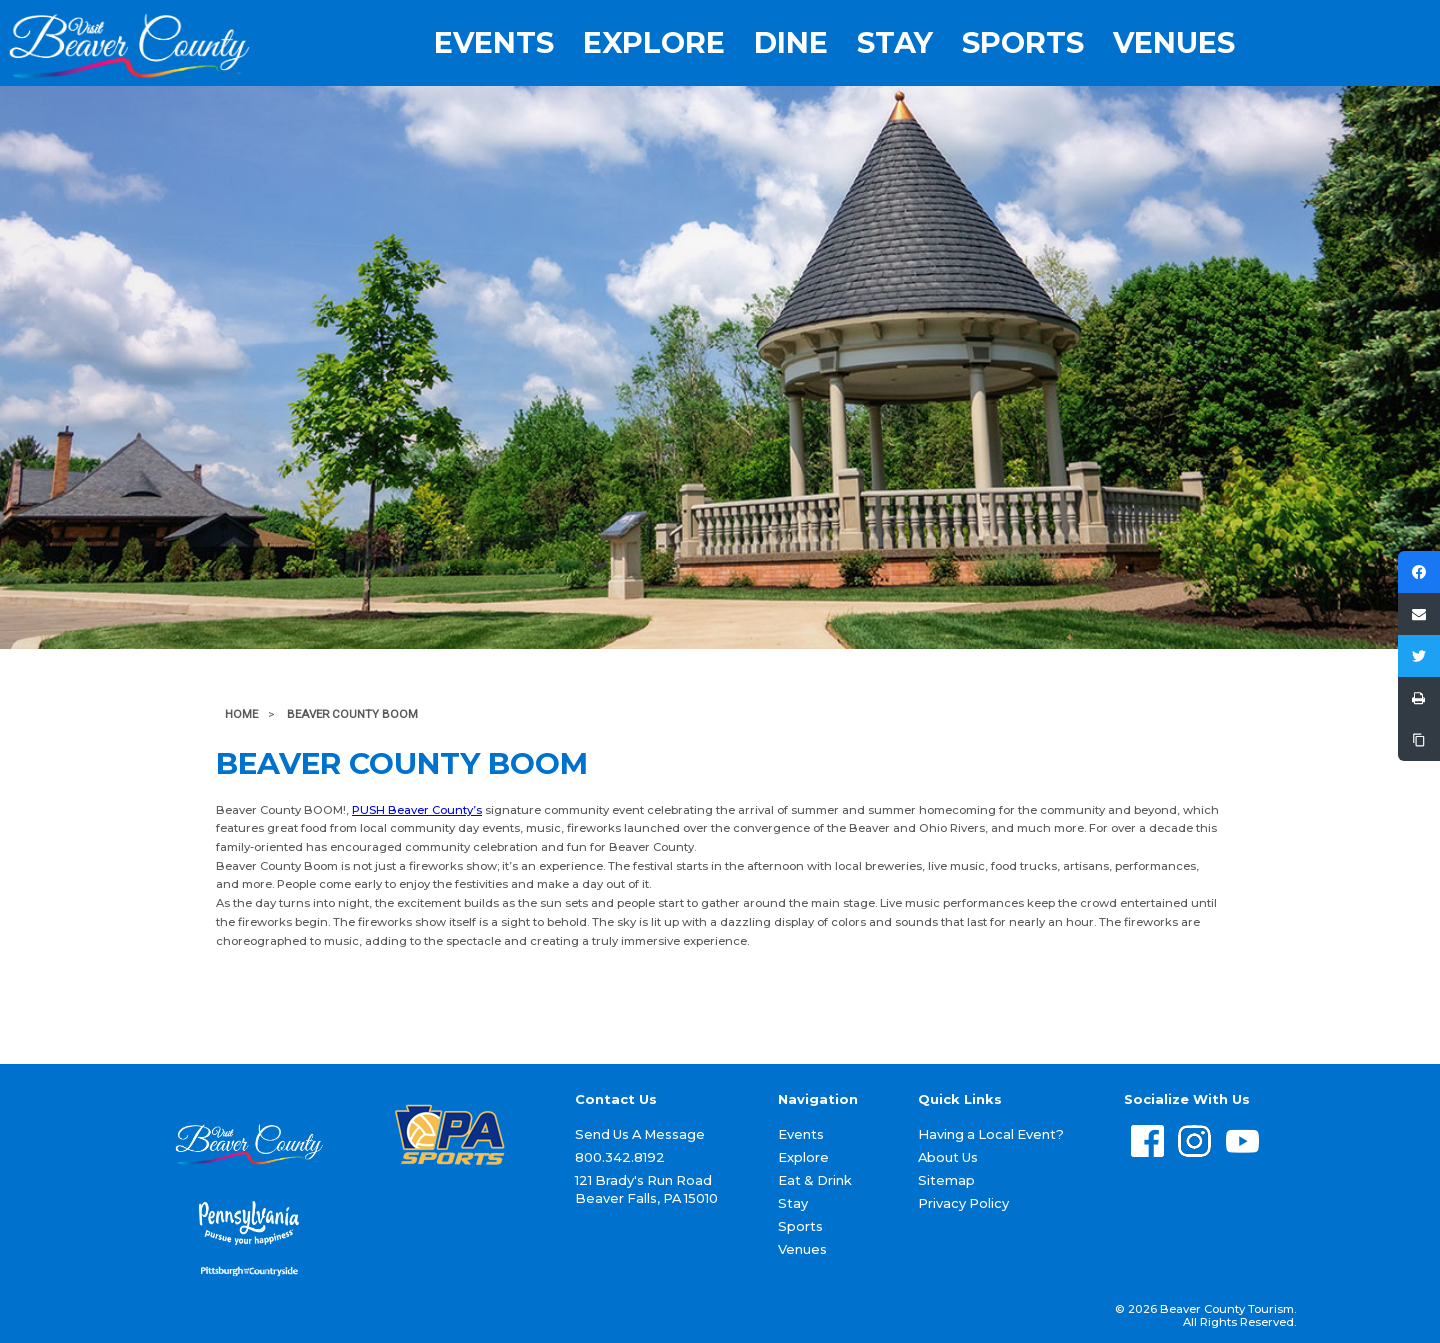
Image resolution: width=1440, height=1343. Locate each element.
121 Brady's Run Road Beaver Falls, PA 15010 (646, 1189)
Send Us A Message (640, 1134)
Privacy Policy (963, 1203)
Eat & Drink (815, 1180)
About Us (948, 1157)
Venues (1174, 43)
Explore (654, 43)
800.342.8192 (620, 1157)
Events (494, 43)
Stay (895, 43)
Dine (791, 43)
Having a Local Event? (991, 1134)
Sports (1023, 43)
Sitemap (946, 1180)
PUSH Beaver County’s (417, 810)
